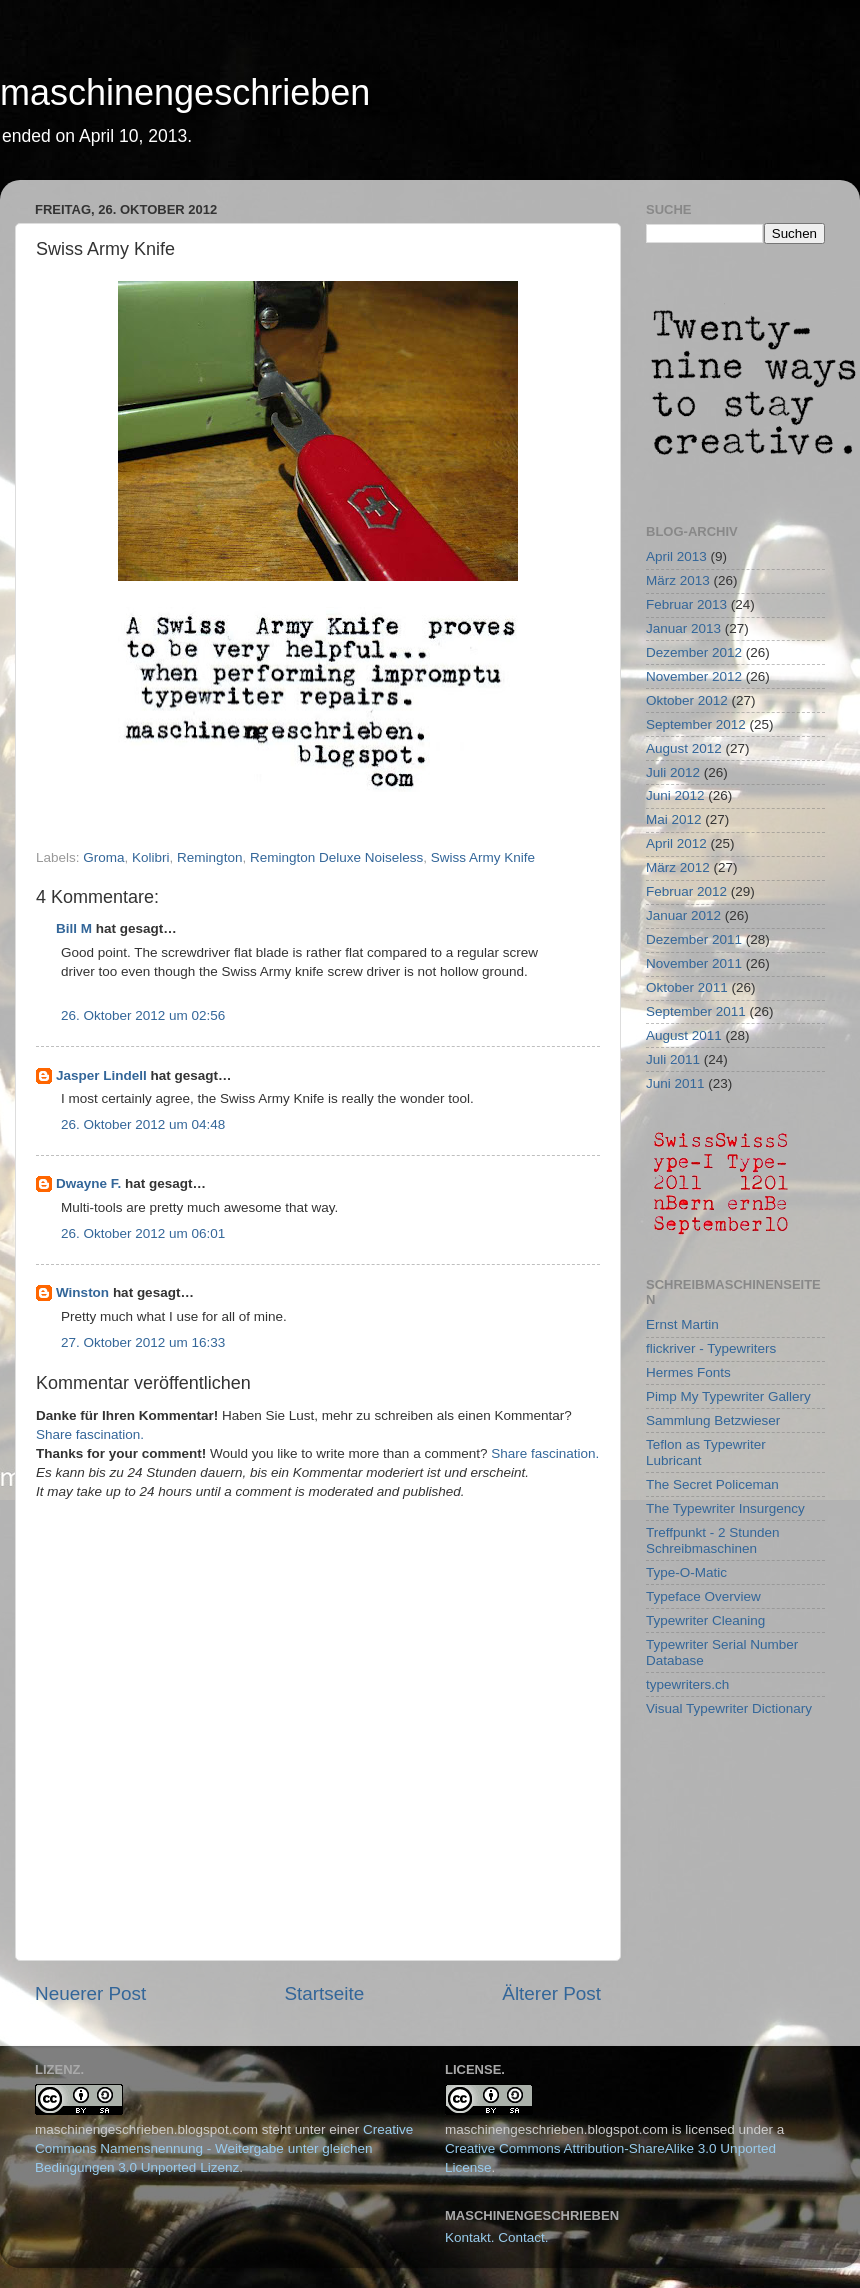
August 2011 (684, 1035)
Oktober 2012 (687, 700)
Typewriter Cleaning (705, 1620)
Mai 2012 (674, 819)
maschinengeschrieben (185, 92)
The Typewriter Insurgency (725, 1508)
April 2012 (676, 843)
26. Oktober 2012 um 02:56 (143, 1015)
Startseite (324, 1993)
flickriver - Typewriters (711, 1348)
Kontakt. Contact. (497, 2237)
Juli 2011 (673, 1059)
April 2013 (676, 556)
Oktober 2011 (687, 987)
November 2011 (694, 963)
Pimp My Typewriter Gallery (728, 1396)
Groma (103, 857)
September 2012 (696, 724)
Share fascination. (90, 1434)
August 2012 (684, 748)
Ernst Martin (682, 1324)
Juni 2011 (675, 1083)
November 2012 (694, 676)
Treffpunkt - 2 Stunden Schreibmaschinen (713, 1540)
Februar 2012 (686, 891)
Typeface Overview (703, 1596)
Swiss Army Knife (483, 857)
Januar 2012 (683, 915)
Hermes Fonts (688, 1372)
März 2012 (678, 867)
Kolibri (151, 857)
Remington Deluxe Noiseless (336, 857)
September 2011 (696, 1011)
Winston (82, 1292)
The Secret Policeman (712, 1484)
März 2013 (678, 580)
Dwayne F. (88, 1183)
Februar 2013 (686, 604)
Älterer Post (551, 1993)
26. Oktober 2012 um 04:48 (143, 1124)
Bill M (74, 928)
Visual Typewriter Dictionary (729, 1708)
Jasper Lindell (101, 1075)
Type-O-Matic (686, 1572)
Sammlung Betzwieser (713, 1420)
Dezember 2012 (694, 652)
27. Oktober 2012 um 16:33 (143, 1342)
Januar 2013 (683, 628)
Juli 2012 (673, 772)
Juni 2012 (675, 795)
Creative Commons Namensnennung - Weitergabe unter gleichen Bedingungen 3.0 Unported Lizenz (224, 2148)
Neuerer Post (90, 1993)
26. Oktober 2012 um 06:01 (143, 1233)
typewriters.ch (687, 1684)
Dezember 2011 (694, 939)
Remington (209, 857)
